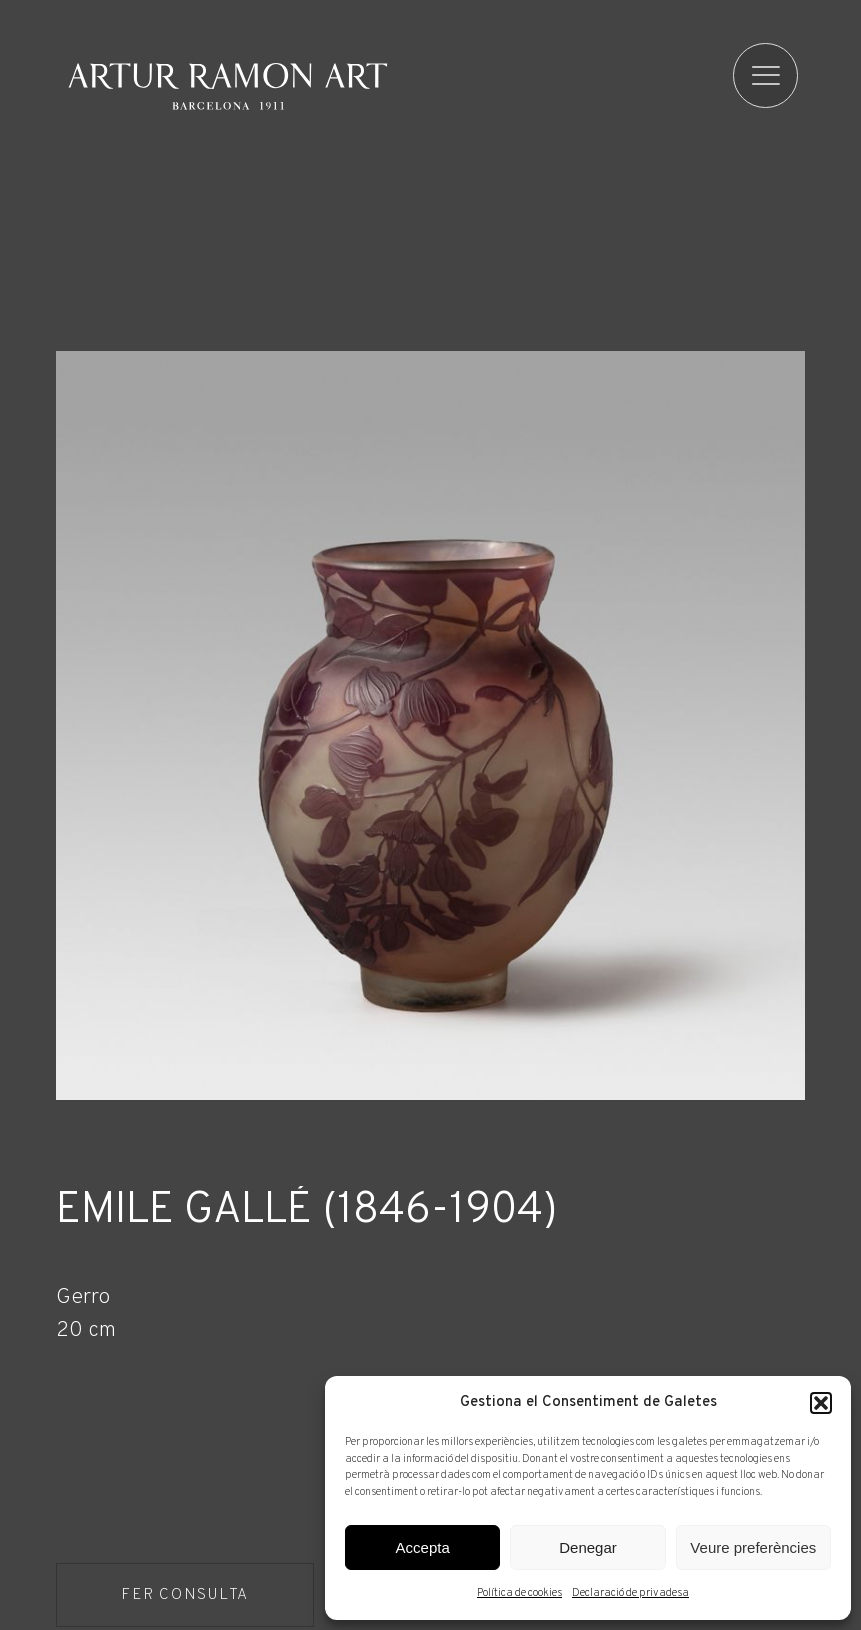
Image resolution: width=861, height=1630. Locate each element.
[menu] (766, 75)
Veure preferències (753, 1547)
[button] (821, 1403)
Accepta (423, 1547)
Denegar (588, 1547)
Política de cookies (519, 1593)
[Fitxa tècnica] (430, 1313)
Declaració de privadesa (630, 1593)
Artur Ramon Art (227, 86)
